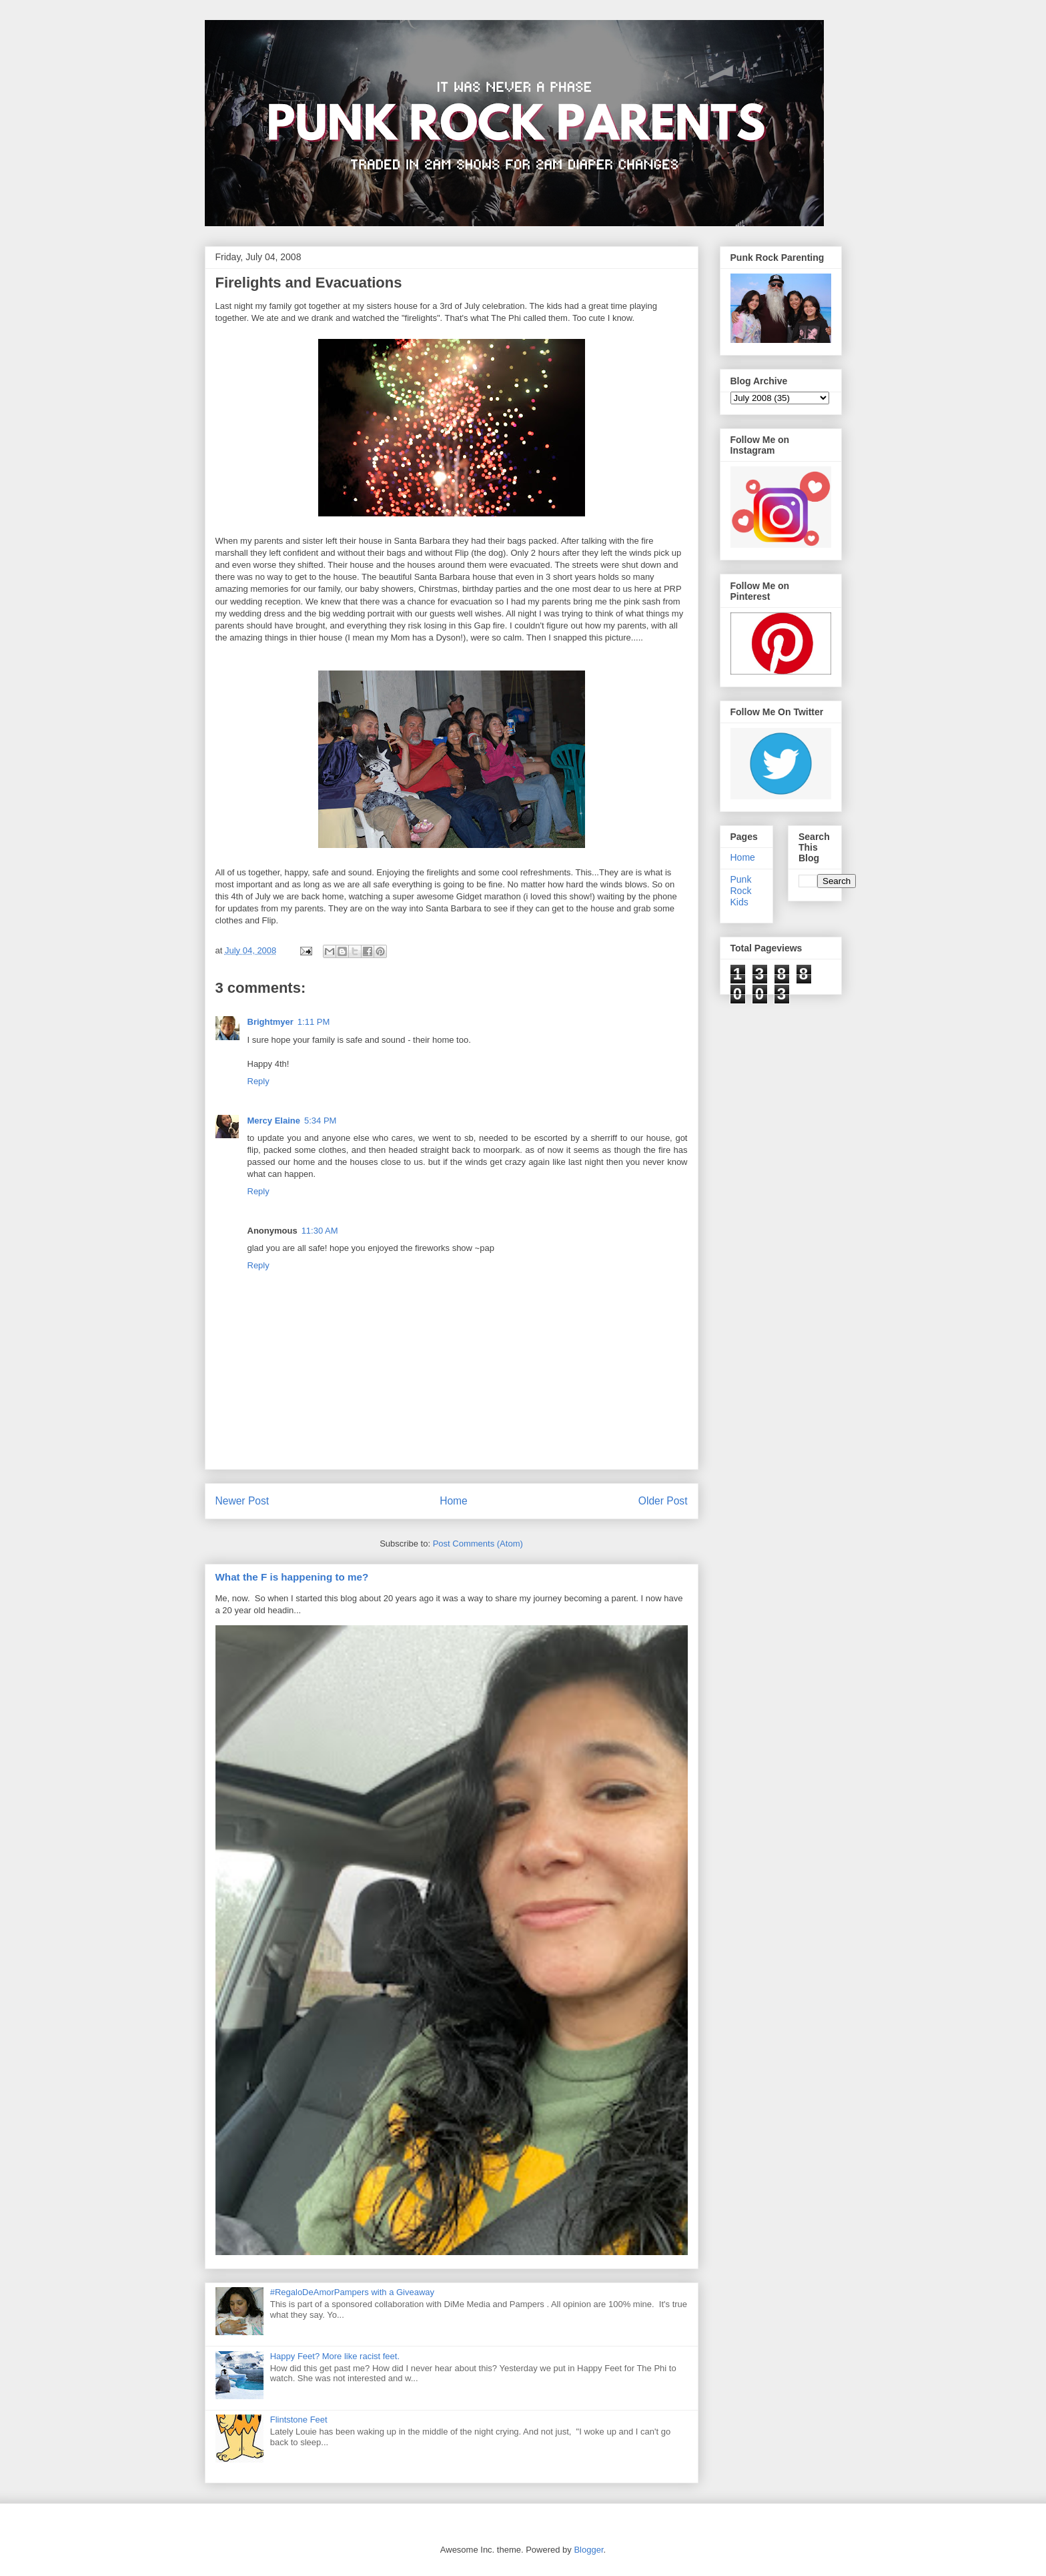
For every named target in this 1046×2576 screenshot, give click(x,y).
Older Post (663, 1501)
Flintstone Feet (299, 2420)
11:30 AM (320, 1231)
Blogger (588, 2550)
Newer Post (242, 1501)
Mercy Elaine (274, 1121)
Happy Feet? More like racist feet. (335, 2356)
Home (454, 1501)
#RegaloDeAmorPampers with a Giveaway (352, 2292)
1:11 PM (314, 1022)
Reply (258, 1081)
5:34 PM (320, 1121)
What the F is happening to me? (292, 1577)
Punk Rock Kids (741, 890)
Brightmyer (270, 1022)
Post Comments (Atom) (478, 1544)
